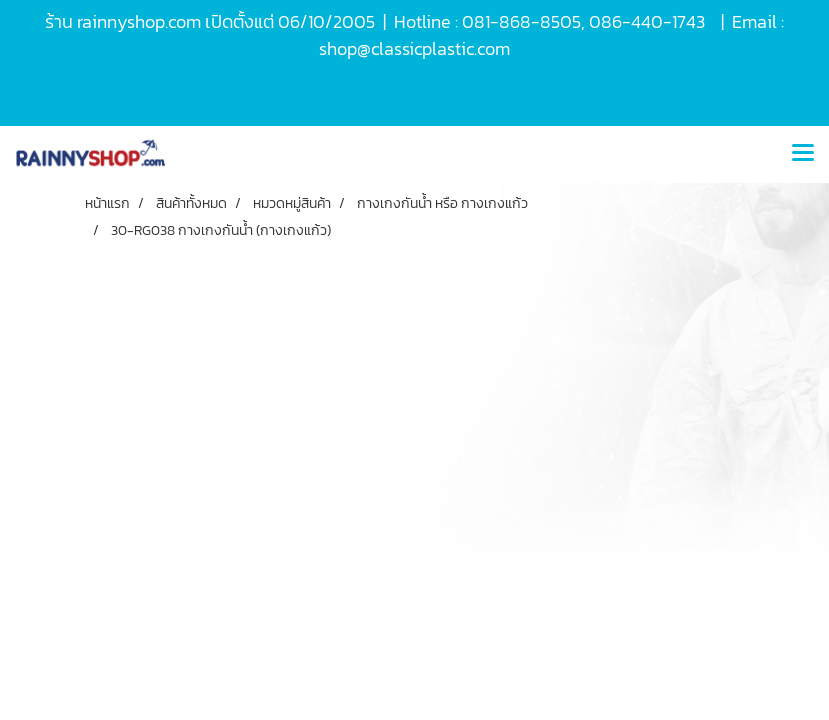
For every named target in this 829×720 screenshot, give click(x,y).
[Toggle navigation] (803, 154)
